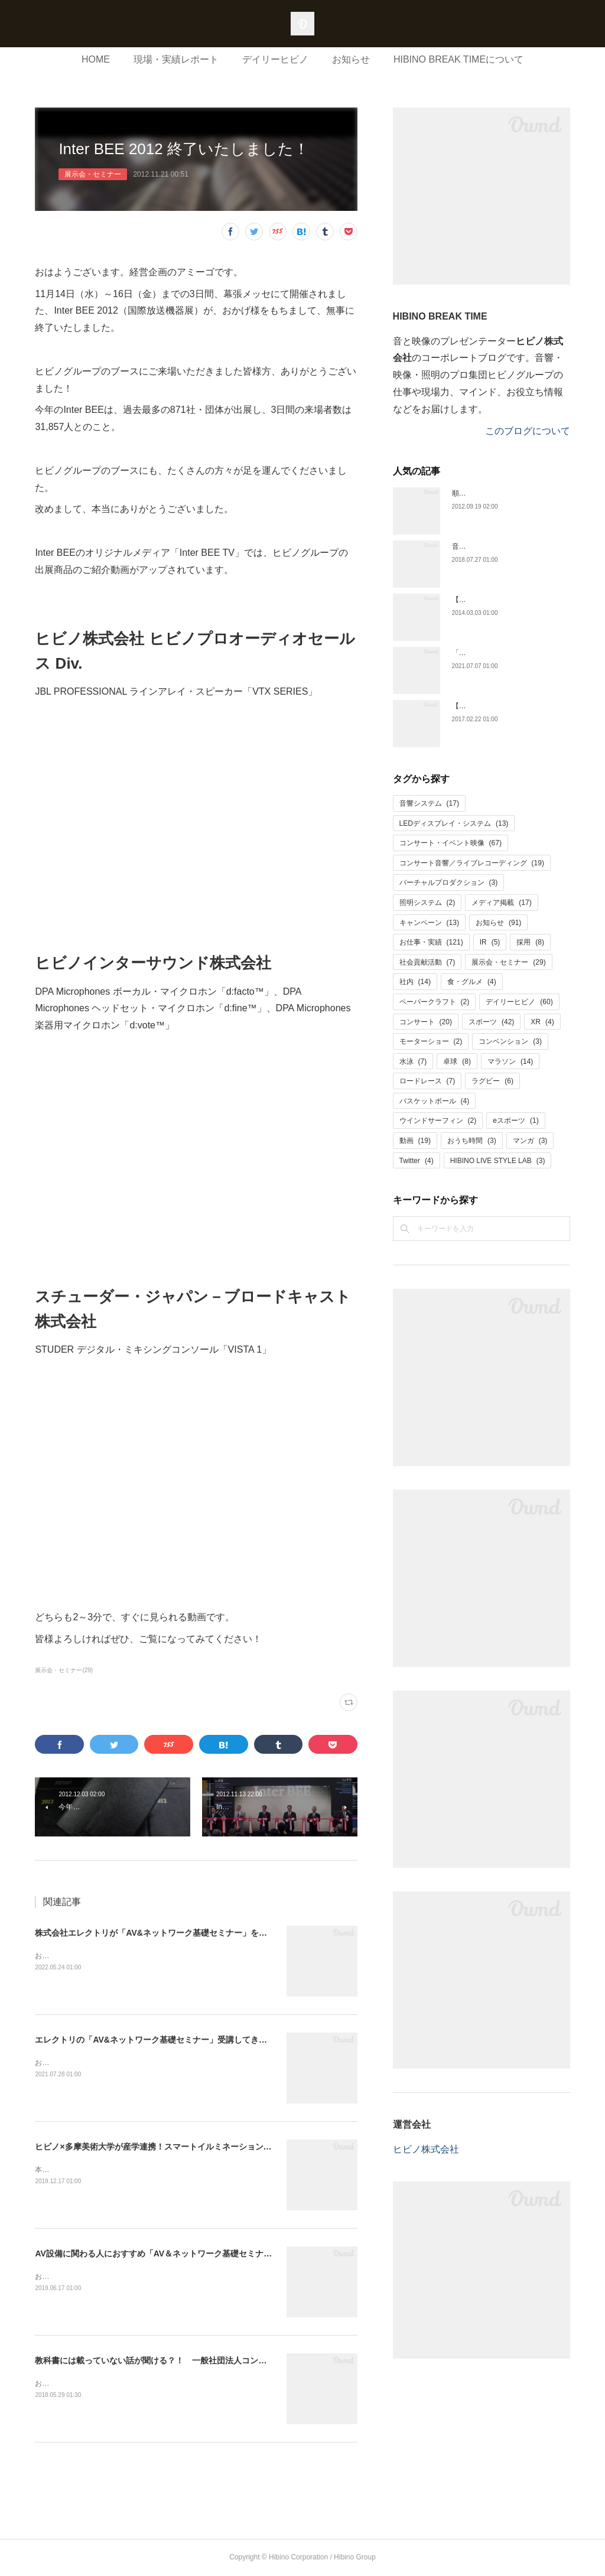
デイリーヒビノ (275, 59)
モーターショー (431, 1041)
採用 (530, 942)
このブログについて (527, 431)
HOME (96, 59)
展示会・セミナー (92, 174)
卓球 (457, 1061)
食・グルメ (471, 982)
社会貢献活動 (427, 962)
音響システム (429, 803)
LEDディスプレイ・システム (454, 823)
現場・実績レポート (176, 59)
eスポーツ (515, 1120)
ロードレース (427, 1081)
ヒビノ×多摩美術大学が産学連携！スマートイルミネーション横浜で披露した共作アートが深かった (219, 2146)
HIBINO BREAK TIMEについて (458, 59)
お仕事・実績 (431, 942)
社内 (415, 982)
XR (542, 1022)
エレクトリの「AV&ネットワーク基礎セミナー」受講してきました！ (163, 2039)
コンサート (425, 1022)
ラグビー (492, 1081)
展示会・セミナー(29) (64, 1670)
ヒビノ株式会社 (426, 2149)
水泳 (413, 1061)
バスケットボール (434, 1101)
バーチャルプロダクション (448, 882)
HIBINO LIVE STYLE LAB (497, 1161)
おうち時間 (471, 1140)
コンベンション (510, 1041)
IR (490, 942)
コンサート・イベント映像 (450, 843)
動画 (415, 1140)
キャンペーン (429, 923)
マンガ (530, 1140)
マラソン (510, 1061)
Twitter (416, 1161)
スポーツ (491, 1022)
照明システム (427, 902)
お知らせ (351, 59)
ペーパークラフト (434, 1002)
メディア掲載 (501, 902)
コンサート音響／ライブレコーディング (471, 863)
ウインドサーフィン (438, 1120)
